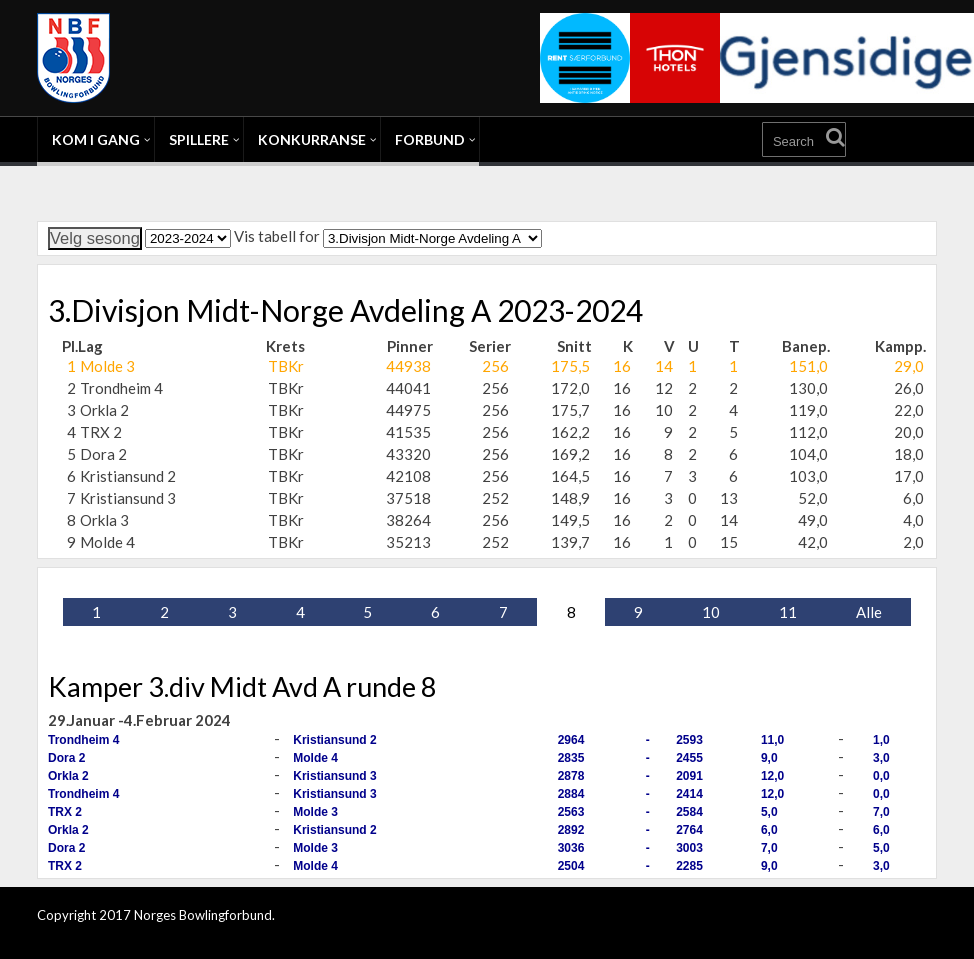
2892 (571, 830)
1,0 (881, 740)
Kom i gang (96, 139)
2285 (689, 866)
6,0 (769, 830)
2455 (689, 758)
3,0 (881, 758)
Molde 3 (315, 812)
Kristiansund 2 (334, 740)
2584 (689, 812)
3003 (689, 848)
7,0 (881, 812)
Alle (869, 612)
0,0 (881, 776)
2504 (571, 866)
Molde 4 (315, 758)
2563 (571, 812)
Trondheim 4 (83, 740)
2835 (571, 758)
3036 (571, 848)
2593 (689, 740)
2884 (571, 794)
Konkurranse (312, 139)
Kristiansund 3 (334, 776)
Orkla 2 (68, 776)
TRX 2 (65, 812)
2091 (689, 776)
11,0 (772, 740)
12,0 (772, 776)
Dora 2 (66, 758)
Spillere (199, 139)
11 (788, 612)
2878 (571, 776)
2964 (571, 740)
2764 (689, 830)
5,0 (769, 812)
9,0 (769, 758)
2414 (689, 794)
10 (711, 612)
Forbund (430, 139)
